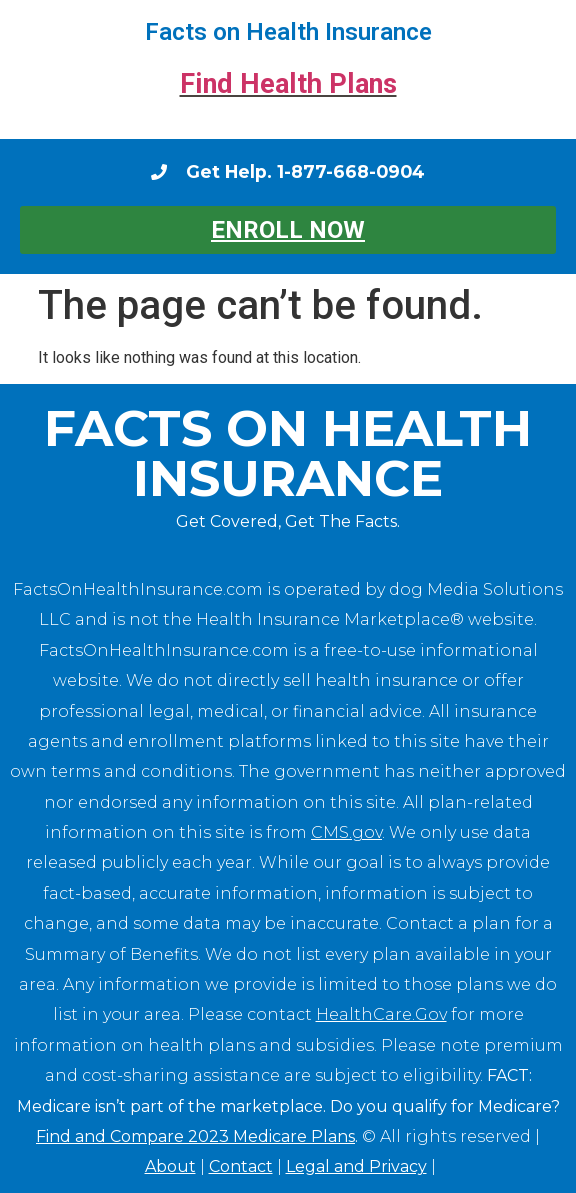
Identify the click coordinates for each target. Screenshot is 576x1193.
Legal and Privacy (356, 1166)
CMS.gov (346, 832)
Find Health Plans (288, 84)
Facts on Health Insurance (288, 32)
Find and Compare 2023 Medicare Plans (195, 1136)
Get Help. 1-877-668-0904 (305, 171)
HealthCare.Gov (381, 1014)
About (170, 1166)
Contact (241, 1166)
